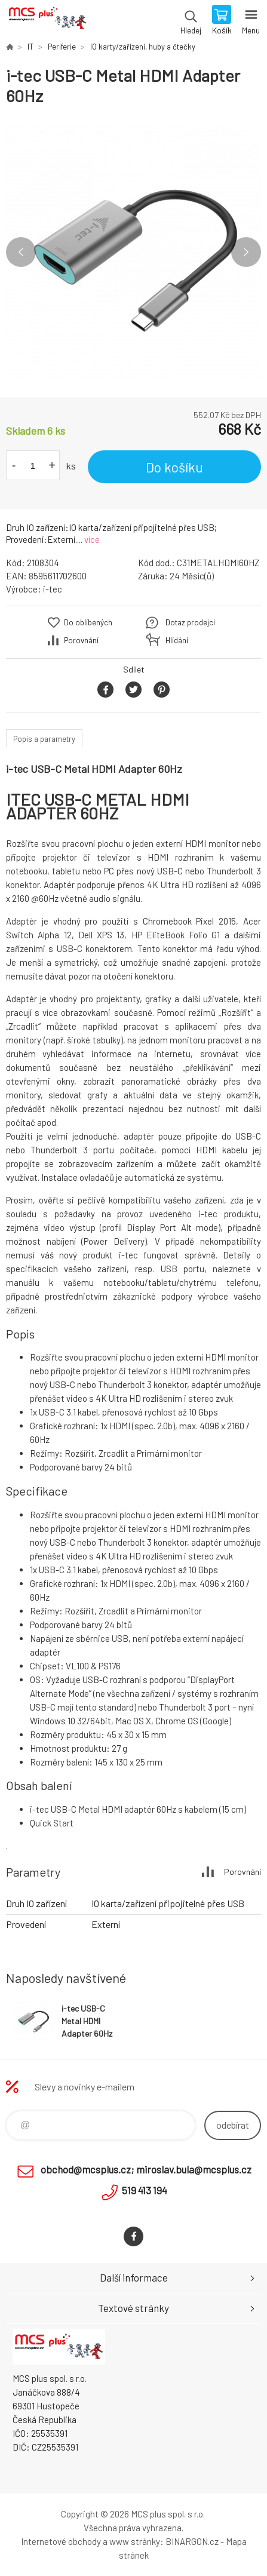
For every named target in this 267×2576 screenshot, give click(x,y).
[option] (133, 251)
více (92, 539)
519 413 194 (144, 2190)
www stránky (134, 2541)
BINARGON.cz (192, 2541)
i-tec (52, 589)
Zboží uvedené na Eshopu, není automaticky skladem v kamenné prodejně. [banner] (47, 21)
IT (30, 46)
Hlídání (176, 640)
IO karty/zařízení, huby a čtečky (142, 46)
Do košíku (174, 467)
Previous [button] (21, 252)
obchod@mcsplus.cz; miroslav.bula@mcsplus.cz (146, 2169)
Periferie (62, 46)
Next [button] (246, 252)
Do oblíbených (88, 622)
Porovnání (81, 640)
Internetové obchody (61, 2541)
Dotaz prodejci (190, 622)
